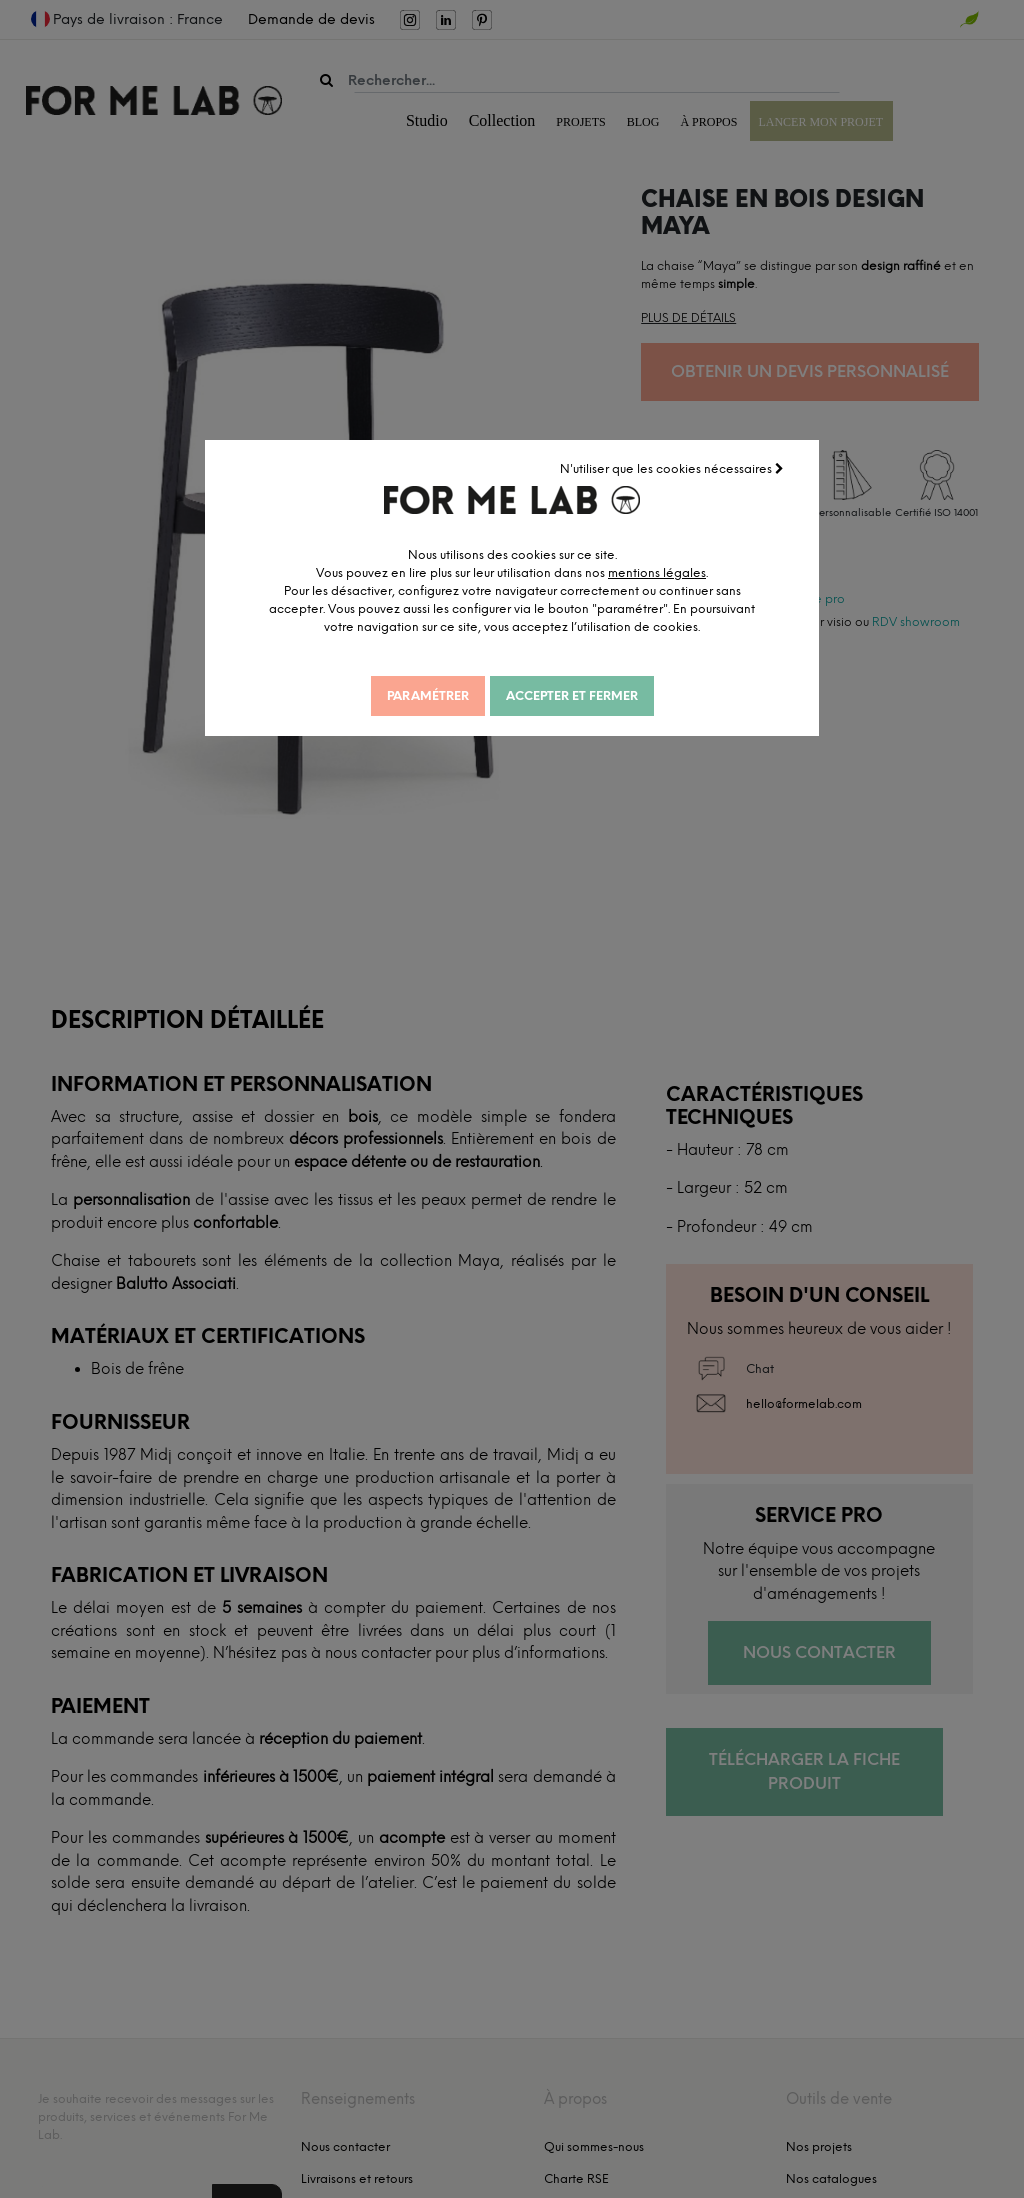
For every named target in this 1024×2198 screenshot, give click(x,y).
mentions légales (663, 572)
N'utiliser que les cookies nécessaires (673, 468)
